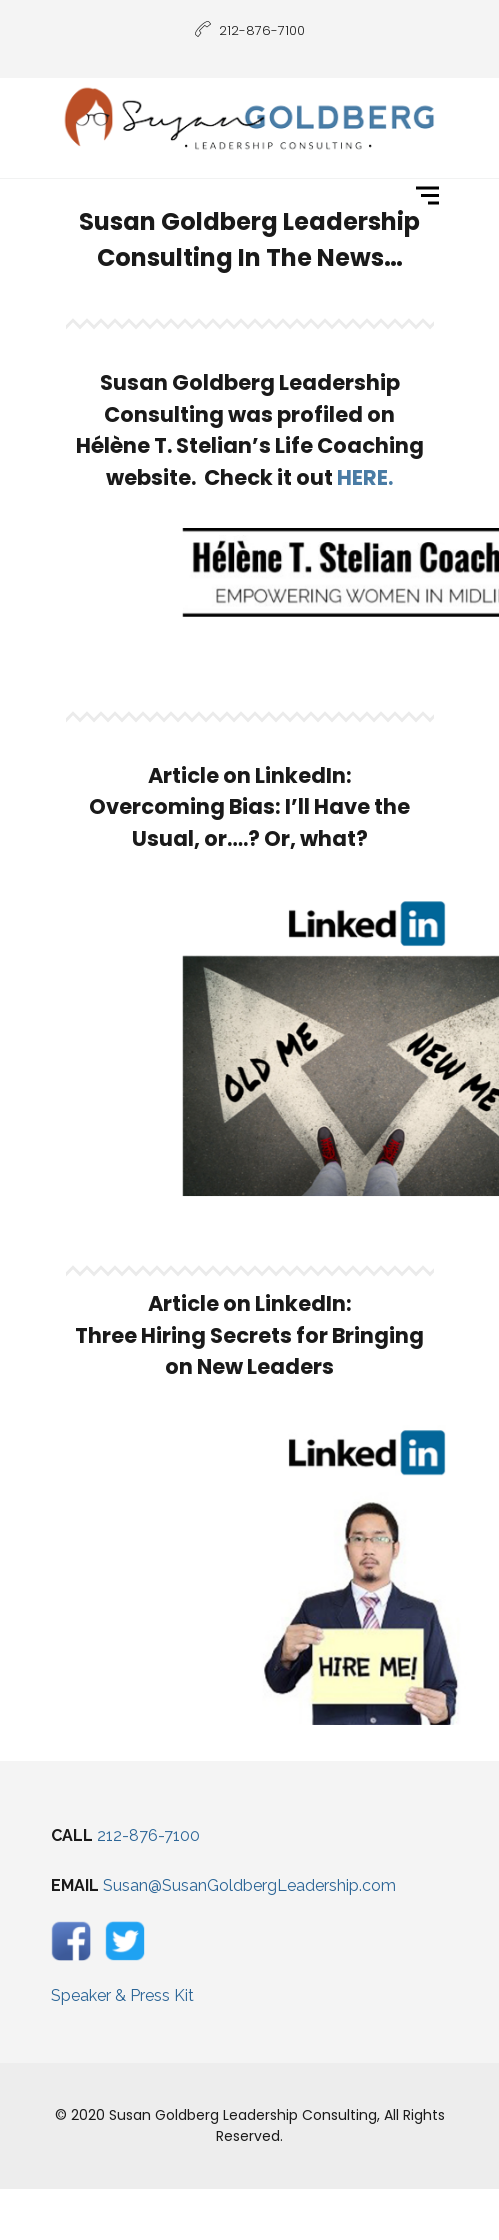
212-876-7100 (148, 1835)
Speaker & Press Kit (122, 1995)
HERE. (365, 477)
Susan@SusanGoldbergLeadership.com (249, 1885)
